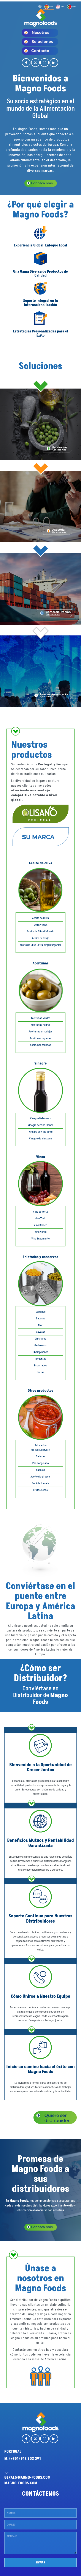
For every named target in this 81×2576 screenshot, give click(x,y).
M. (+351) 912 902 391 (22, 2458)
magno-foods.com (20, 2483)
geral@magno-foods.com (27, 2477)
